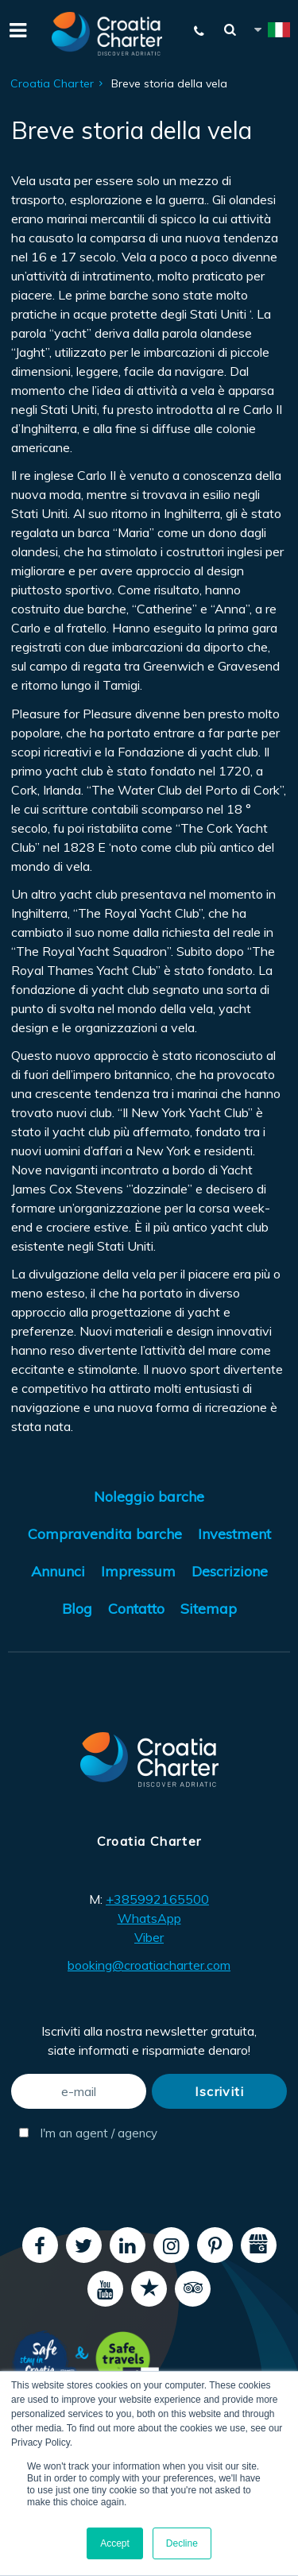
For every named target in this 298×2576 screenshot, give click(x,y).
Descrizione (230, 1571)
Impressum (138, 1571)
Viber (149, 1937)
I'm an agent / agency (82, 2133)
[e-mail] (78, 2091)
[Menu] (16, 28)
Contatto (136, 1608)
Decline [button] (182, 2543)
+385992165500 (157, 1899)
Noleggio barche (149, 1496)
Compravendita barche (105, 1534)
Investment (234, 1534)
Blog (77, 1608)
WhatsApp (149, 1918)
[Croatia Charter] (107, 34)
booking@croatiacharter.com (149, 1965)
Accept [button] (115, 2543)
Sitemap (208, 1608)
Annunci (58, 1571)
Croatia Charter (52, 83)
